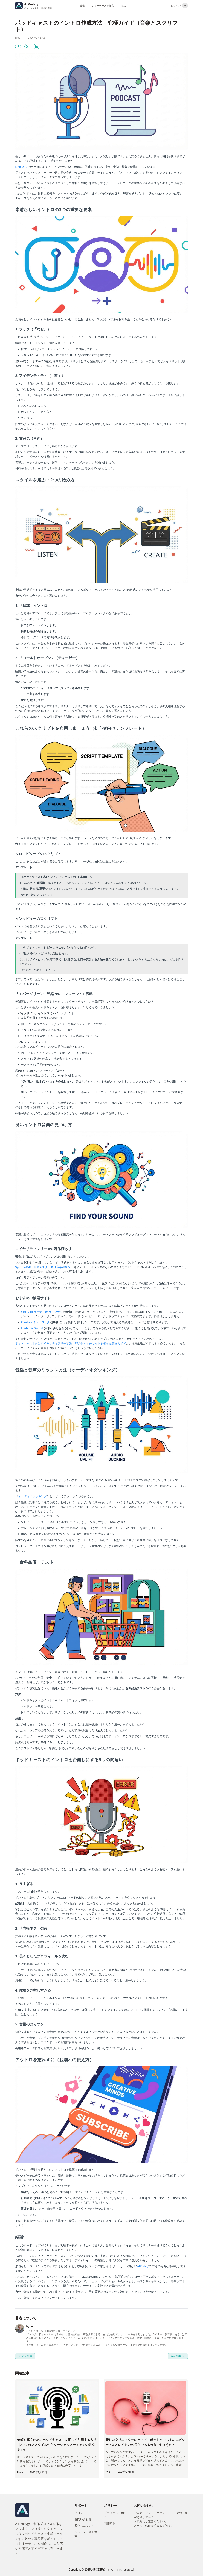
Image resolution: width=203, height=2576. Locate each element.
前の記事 (25, 2356)
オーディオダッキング (32, 1496)
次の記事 (178, 2356)
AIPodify (142, 2266)
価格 (123, 5)
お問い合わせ (82, 2519)
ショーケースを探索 (103, 5)
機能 (82, 5)
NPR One (21, 166)
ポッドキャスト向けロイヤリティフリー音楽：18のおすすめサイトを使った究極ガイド (70, 1343)
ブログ (78, 2512)
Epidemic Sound (32, 1328)
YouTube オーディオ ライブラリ (42, 1311)
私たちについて (84, 2525)
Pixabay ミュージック (35, 1322)
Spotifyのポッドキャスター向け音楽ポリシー (44, 1267)
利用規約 (109, 2523)
